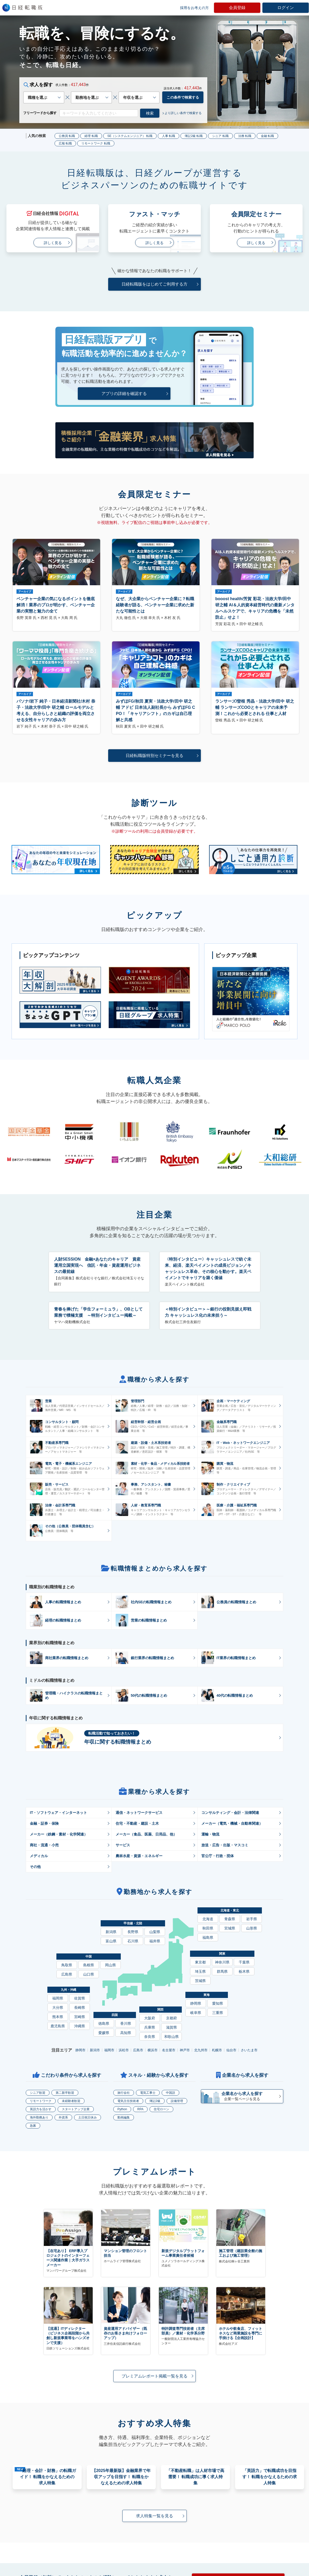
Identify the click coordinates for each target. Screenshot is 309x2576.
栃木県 (244, 1971)
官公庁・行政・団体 (217, 1856)
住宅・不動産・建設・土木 (137, 1823)
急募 (33, 2125)
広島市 (138, 2050)
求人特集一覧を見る (154, 2516)
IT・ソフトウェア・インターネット (58, 1813)
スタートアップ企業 (76, 2109)
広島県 (66, 1974)
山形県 (251, 1928)
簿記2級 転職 (194, 136)
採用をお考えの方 (194, 8)
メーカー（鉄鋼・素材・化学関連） (59, 1834)
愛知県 (217, 2003)
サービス (123, 1845)
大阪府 (149, 2018)
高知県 (125, 2033)
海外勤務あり (39, 2117)
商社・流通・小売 (44, 1845)
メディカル (39, 1856)
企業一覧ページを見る (242, 2096)
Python (122, 2109)
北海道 (207, 1919)
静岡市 (80, 2050)
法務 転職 (244, 136)
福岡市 (109, 2050)
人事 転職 (168, 136)
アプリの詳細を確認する (124, 393)
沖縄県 (79, 2026)
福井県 (154, 1941)
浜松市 (124, 2050)
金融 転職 (267, 136)
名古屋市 (168, 2050)
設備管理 (177, 2101)
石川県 (132, 1941)
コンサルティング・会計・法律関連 (230, 1813)
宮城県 (229, 1928)
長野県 (132, 1932)
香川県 (125, 2023)
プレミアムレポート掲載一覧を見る (154, 2376)
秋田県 (207, 1928)
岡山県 (110, 1965)
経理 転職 (91, 136)
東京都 (200, 1962)
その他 (35, 1867)
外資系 (63, 2117)
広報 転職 (65, 143)
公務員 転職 (67, 136)
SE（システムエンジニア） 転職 (129, 136)
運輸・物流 (210, 1834)
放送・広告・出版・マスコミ (224, 1845)
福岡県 (57, 1998)
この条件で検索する (183, 97)
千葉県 (244, 1962)
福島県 (207, 1937)
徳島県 (103, 2023)
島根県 (88, 1965)
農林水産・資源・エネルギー (139, 1856)
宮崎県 (79, 2017)
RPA (140, 2109)
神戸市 (185, 2050)
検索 (150, 113)
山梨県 (154, 1932)
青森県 (229, 1919)
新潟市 (95, 2050)
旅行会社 (123, 2093)
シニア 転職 (220, 136)
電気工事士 (148, 2093)
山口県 (88, 1974)
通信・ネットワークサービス (139, 1813)
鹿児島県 (57, 2026)
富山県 (111, 1941)
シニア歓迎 (37, 2093)
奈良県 (149, 2037)
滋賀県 (171, 2027)
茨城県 (200, 1981)
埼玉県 (200, 1971)
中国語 (170, 2093)
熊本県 (57, 2017)
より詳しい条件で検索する (183, 113)
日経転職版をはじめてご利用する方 (154, 284)
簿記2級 (154, 2101)
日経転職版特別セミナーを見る (154, 755)
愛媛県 (103, 2033)
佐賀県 (79, 1998)
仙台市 (231, 2050)
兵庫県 (149, 2027)
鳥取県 (66, 1965)
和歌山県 (171, 2037)
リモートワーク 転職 (95, 143)
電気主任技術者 (128, 2101)
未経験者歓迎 (71, 2101)
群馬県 (222, 1971)
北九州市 (201, 2050)
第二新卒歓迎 (65, 2093)
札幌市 (217, 2050)
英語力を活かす (41, 2109)
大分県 (57, 2007)
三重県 (217, 2013)
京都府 (171, 2018)
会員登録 (237, 7)
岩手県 (251, 1919)
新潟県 (111, 1932)
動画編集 (123, 2117)
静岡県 (195, 2003)
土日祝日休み (87, 2117)
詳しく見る (53, 243)
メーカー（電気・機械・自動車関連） (232, 1823)
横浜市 (153, 2050)
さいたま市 (249, 2050)
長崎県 (79, 2007)
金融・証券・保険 (44, 1823)
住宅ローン (161, 2109)
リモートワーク (41, 2101)
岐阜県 (195, 2013)
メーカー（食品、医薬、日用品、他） (146, 1834)
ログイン (285, 7)
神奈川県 (222, 1962)
